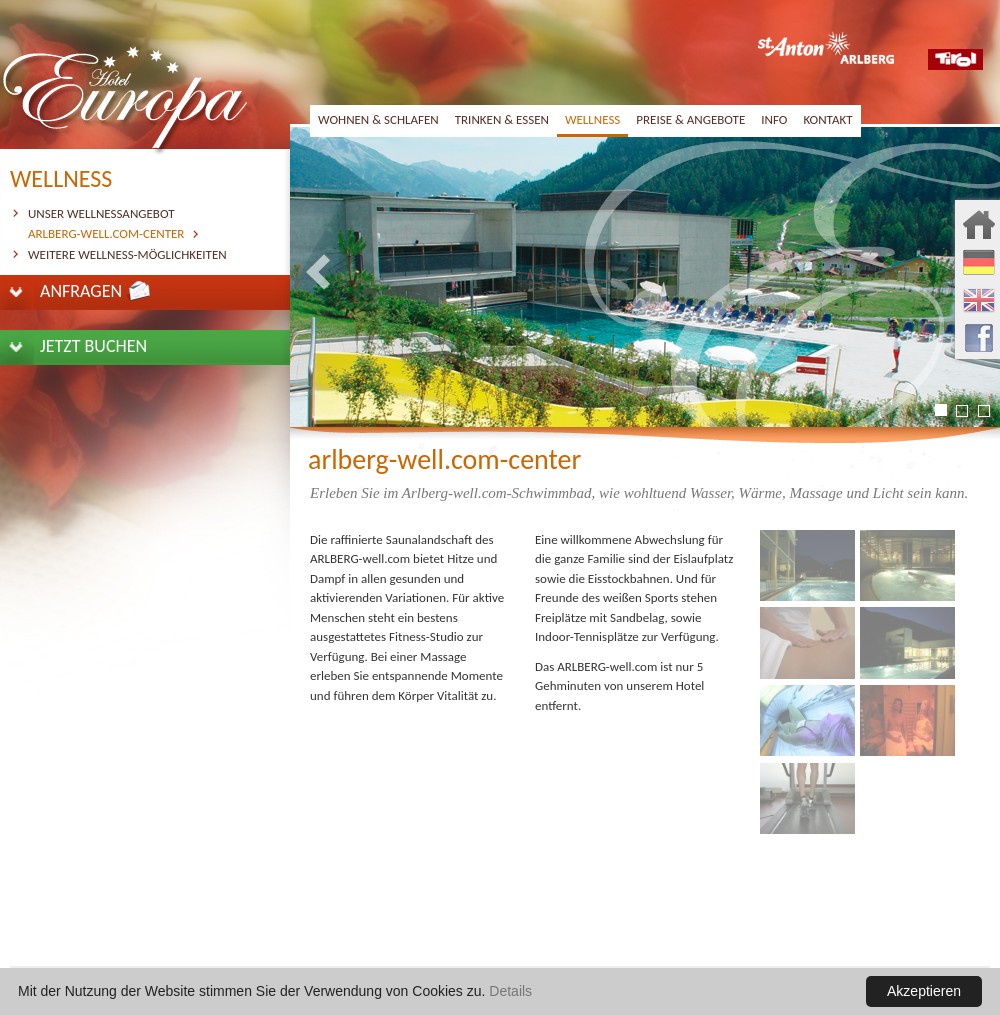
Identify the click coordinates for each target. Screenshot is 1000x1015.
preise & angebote (690, 119)
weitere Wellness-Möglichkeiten (127, 254)
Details (510, 991)
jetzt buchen (93, 346)
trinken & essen (502, 119)
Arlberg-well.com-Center (106, 233)
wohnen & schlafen (378, 119)
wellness (592, 119)
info (774, 119)
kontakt (827, 119)
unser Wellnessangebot (101, 213)
